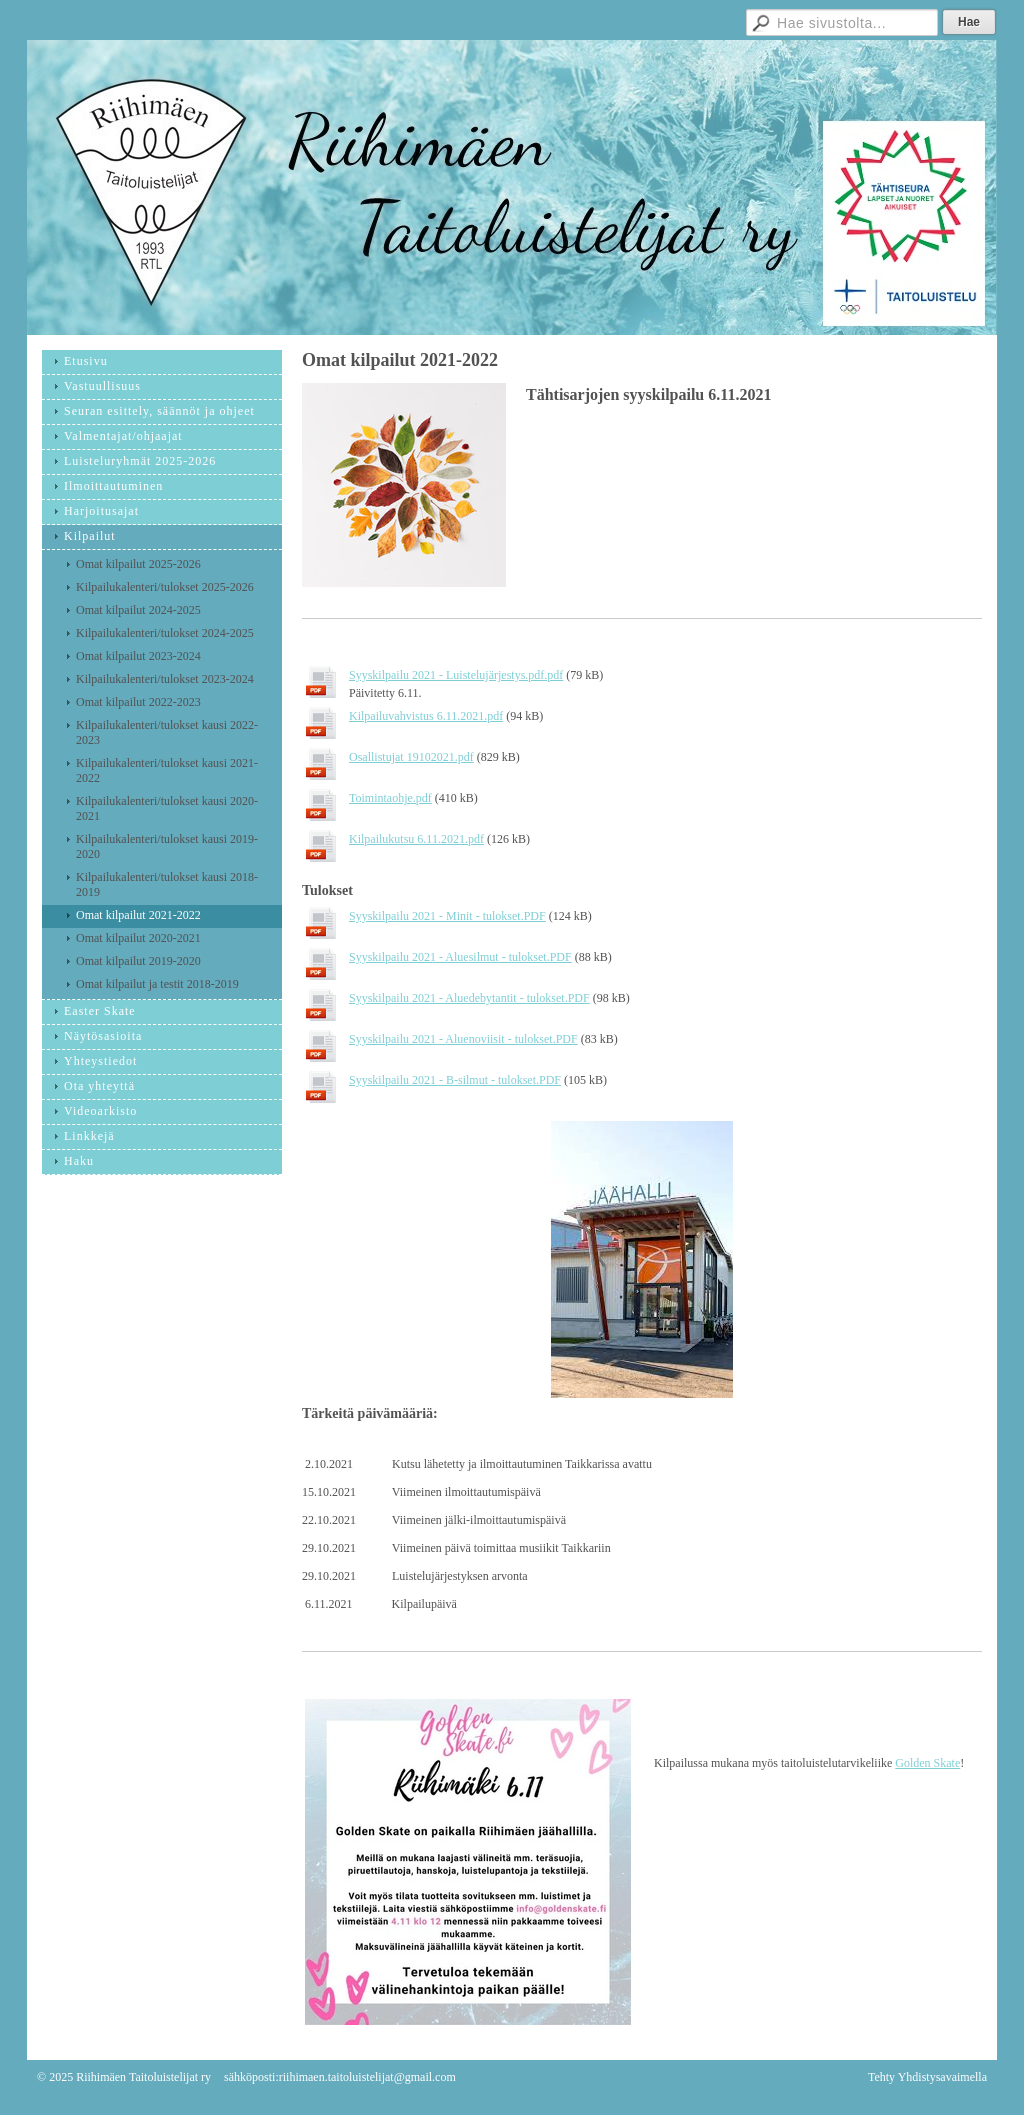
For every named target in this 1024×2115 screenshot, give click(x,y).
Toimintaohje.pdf (390, 798)
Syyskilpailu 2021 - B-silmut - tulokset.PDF (455, 1080)
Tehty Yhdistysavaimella (927, 2077)
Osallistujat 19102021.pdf (411, 757)
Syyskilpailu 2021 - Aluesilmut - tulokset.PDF (460, 957)
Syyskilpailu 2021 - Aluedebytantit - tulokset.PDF (469, 998)
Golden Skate (927, 1763)
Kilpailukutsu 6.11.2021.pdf (416, 839)
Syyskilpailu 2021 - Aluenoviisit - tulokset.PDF (463, 1039)
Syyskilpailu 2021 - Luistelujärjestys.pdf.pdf (456, 675)
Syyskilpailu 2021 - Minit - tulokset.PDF (447, 916)
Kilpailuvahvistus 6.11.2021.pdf (426, 716)
